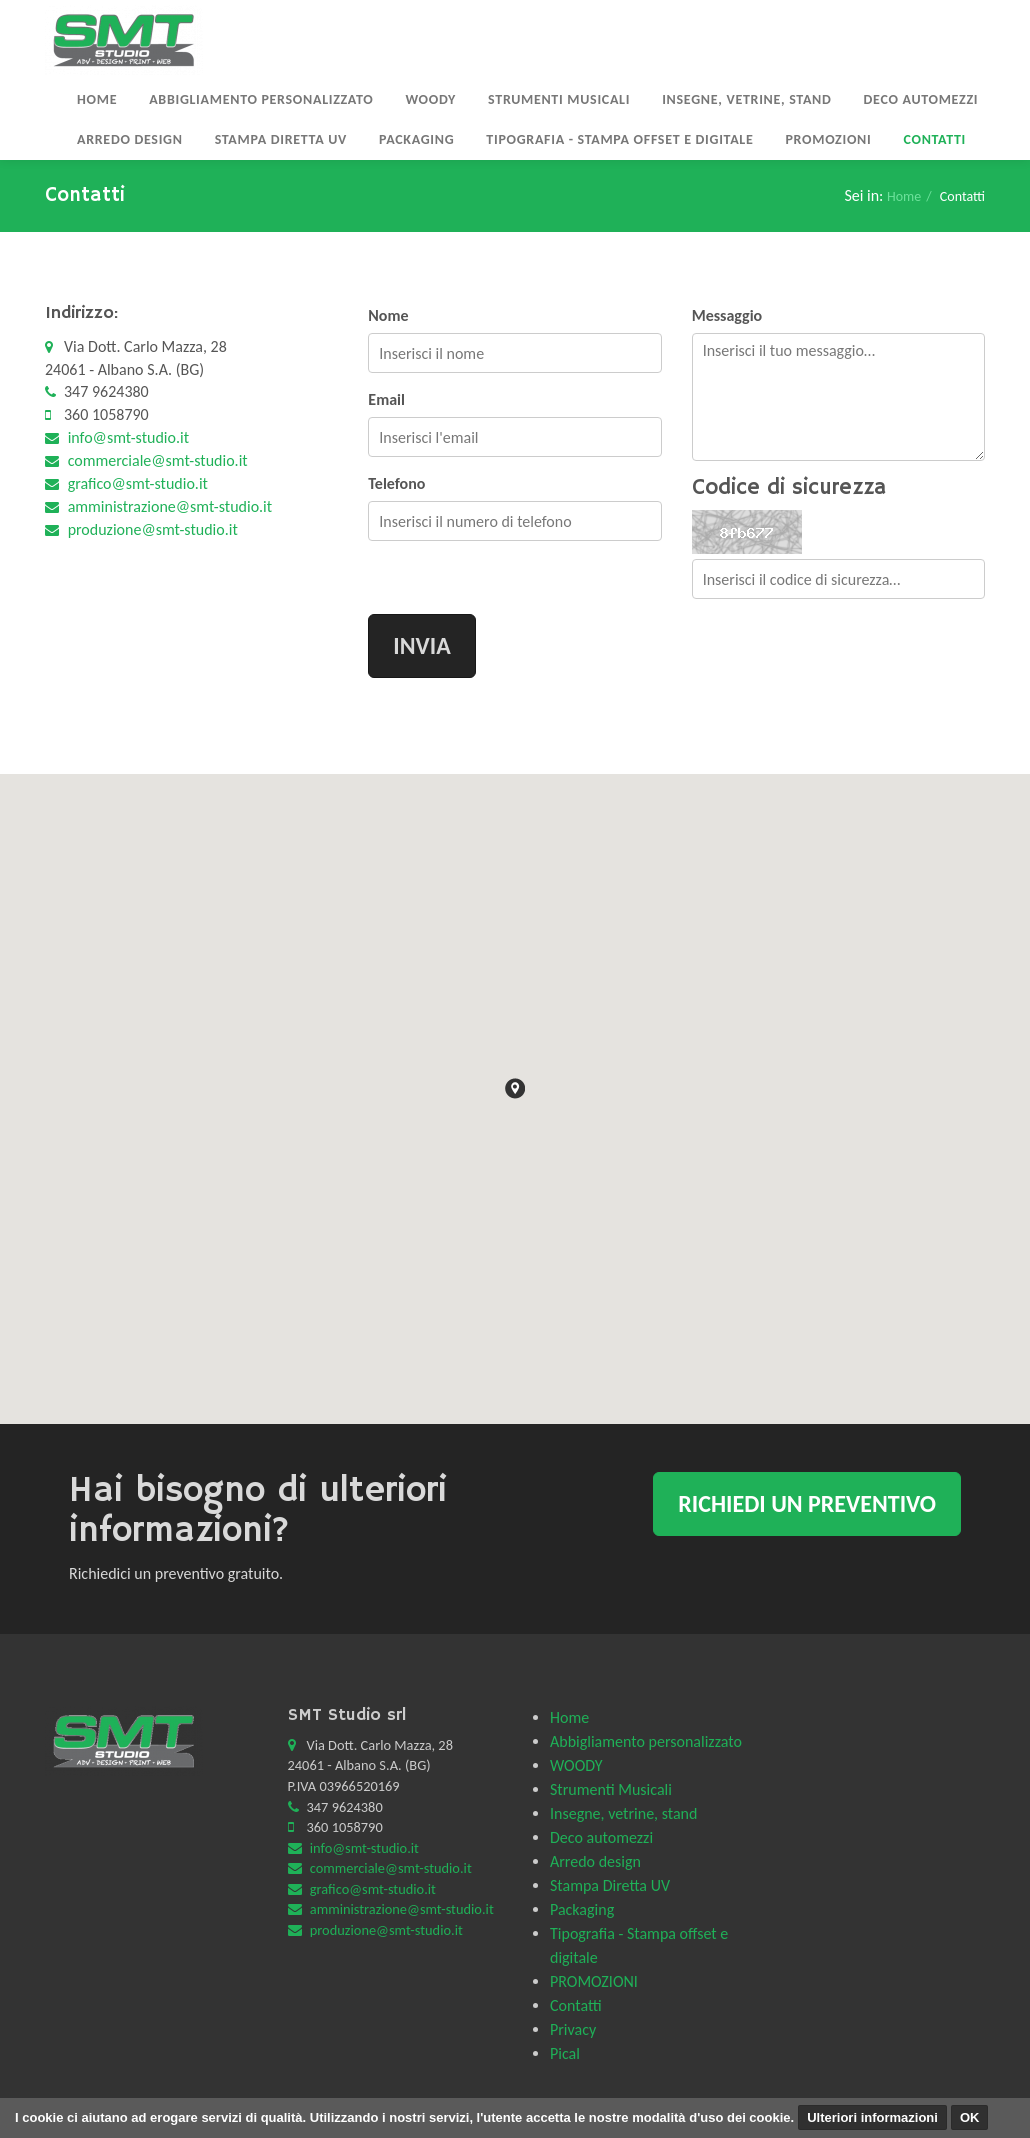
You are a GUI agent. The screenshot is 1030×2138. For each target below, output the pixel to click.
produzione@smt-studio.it (153, 529)
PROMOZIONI (828, 139)
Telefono (396, 483)
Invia (421, 645)
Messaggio (727, 315)
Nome (388, 315)
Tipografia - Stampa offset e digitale (619, 139)
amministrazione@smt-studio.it (170, 506)
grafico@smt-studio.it (138, 483)
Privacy (573, 2029)
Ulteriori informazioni (872, 2117)
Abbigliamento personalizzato (261, 99)
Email (386, 399)
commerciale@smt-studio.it (158, 460)
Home (97, 99)
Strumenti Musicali (559, 99)
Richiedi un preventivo (807, 1503)
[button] (515, 1088)
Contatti (934, 139)
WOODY (430, 99)
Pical (565, 2053)
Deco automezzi (921, 99)
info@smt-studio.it (128, 437)
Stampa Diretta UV (281, 139)
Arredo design (130, 139)
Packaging (416, 139)
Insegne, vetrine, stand (746, 99)
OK (970, 2117)
